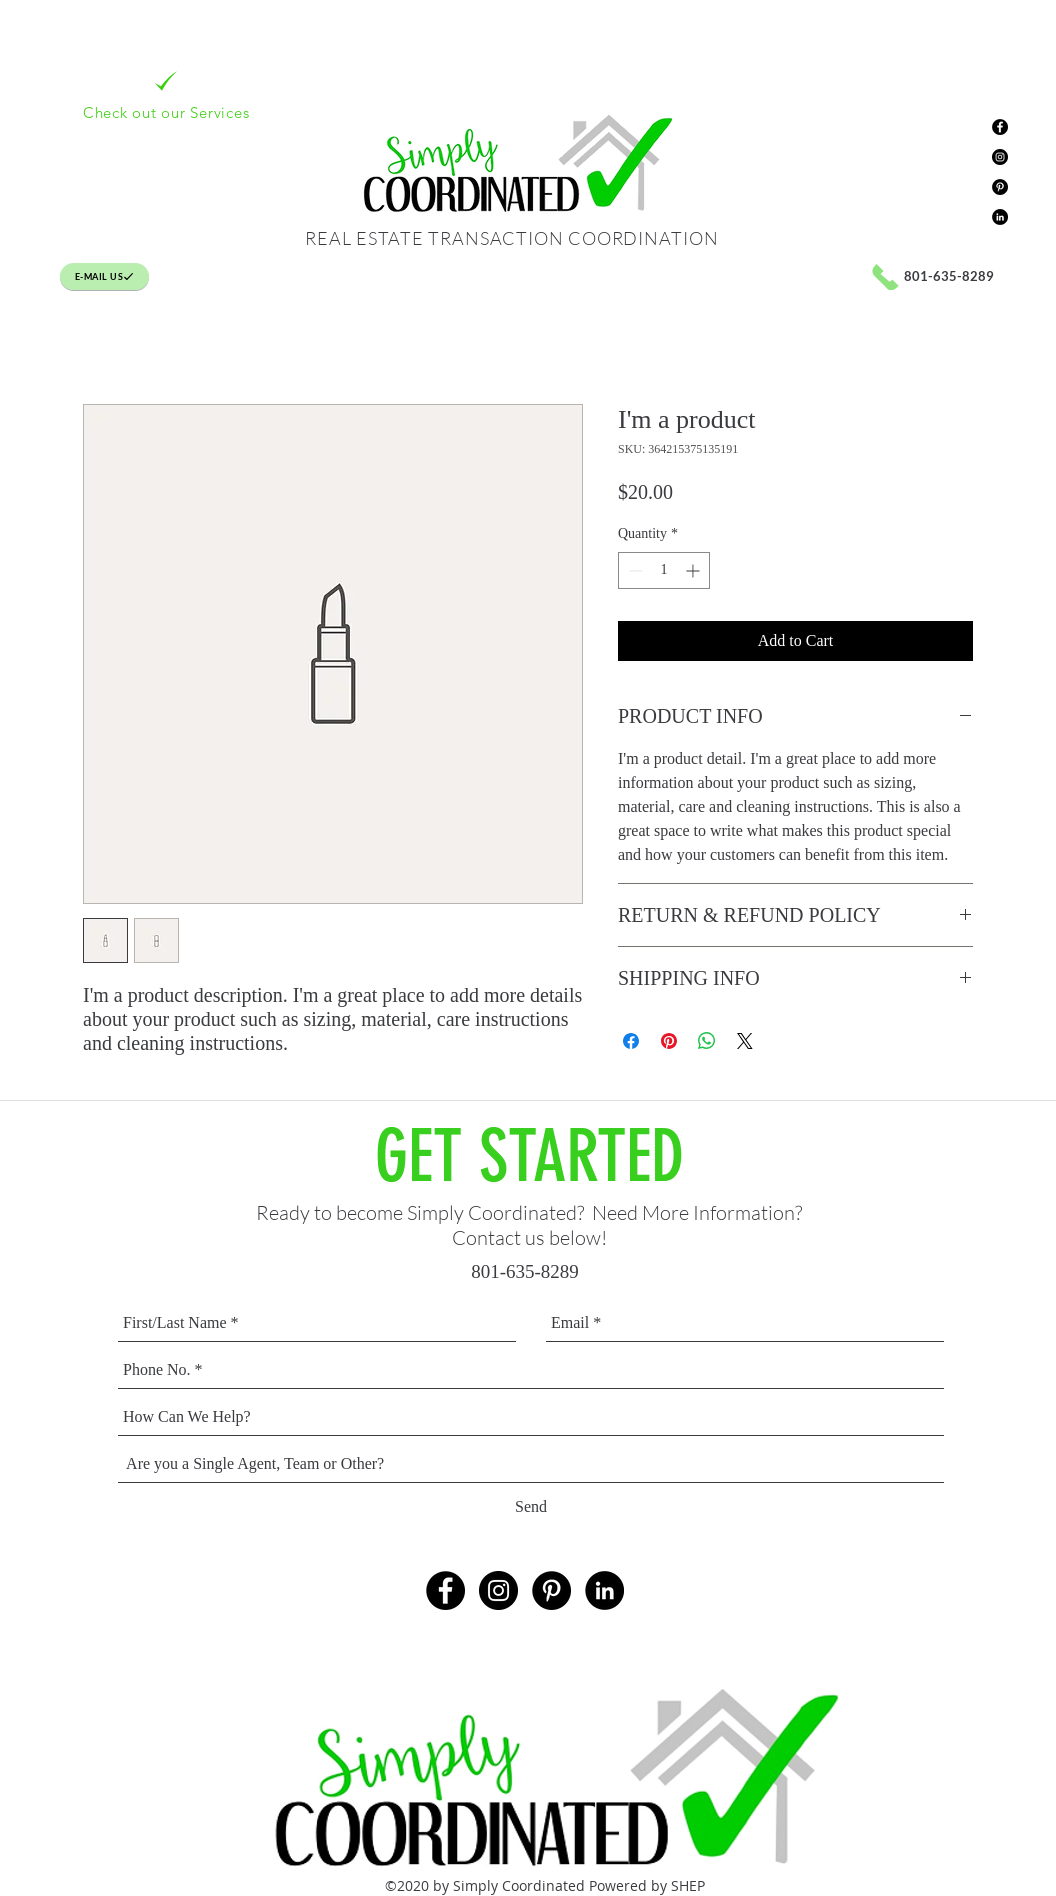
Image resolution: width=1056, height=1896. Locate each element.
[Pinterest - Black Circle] (1000, 187)
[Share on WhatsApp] (707, 1041)
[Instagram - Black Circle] (1000, 157)
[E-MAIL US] (104, 276)
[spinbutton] (664, 570)
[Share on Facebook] (631, 1041)
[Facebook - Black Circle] (1000, 127)
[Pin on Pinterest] (669, 1041)
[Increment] (694, 570)
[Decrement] (633, 570)
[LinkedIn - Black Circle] (1000, 217)
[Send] (531, 1507)
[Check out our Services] (166, 94)
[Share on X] (745, 1041)
